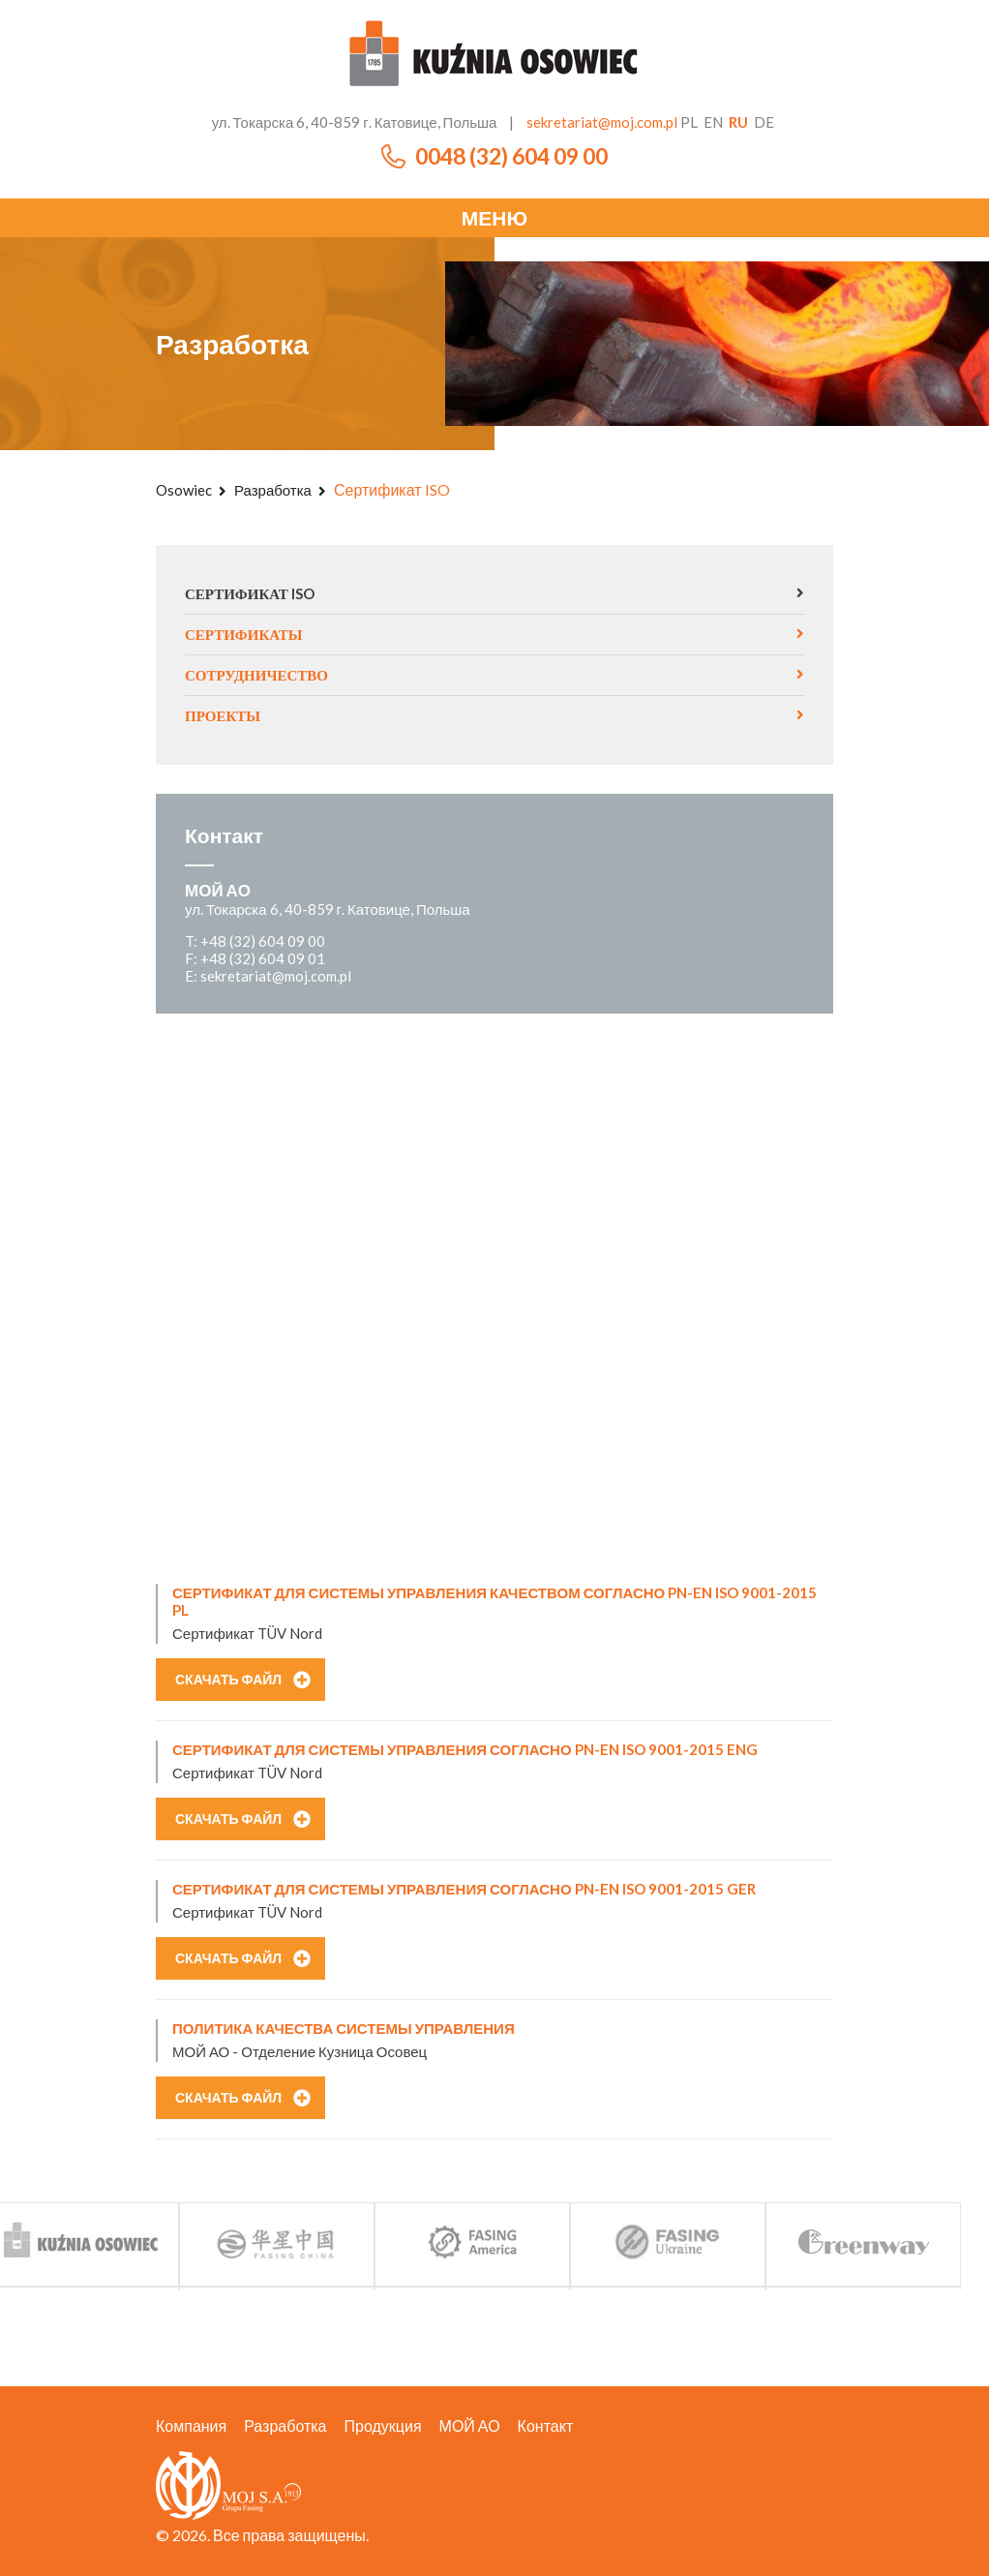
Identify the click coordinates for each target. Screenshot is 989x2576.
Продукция (383, 2425)
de (764, 122)
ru (738, 122)
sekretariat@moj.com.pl (601, 122)
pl (689, 122)
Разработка (273, 490)
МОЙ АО (469, 2425)
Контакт (546, 2425)
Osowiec (184, 490)
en (713, 122)
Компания (191, 2425)
